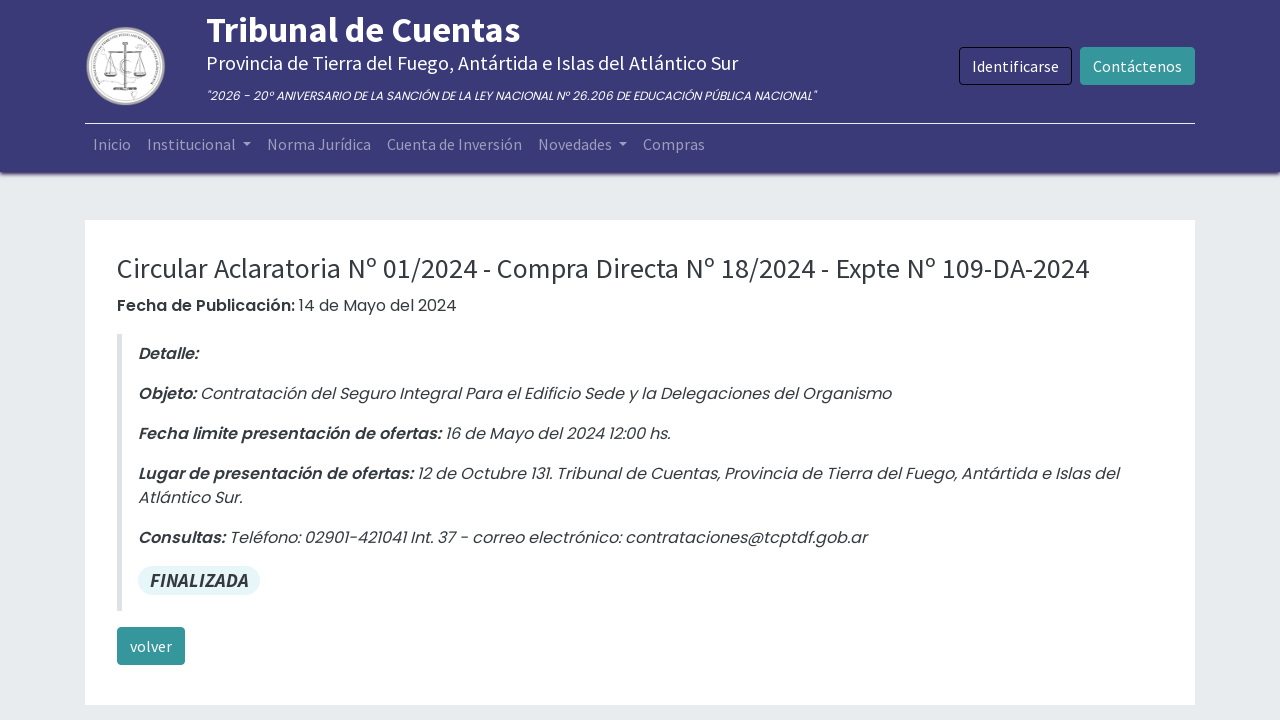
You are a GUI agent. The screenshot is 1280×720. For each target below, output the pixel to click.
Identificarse (1015, 66)
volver (151, 646)
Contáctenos (1137, 66)
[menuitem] (112, 144)
